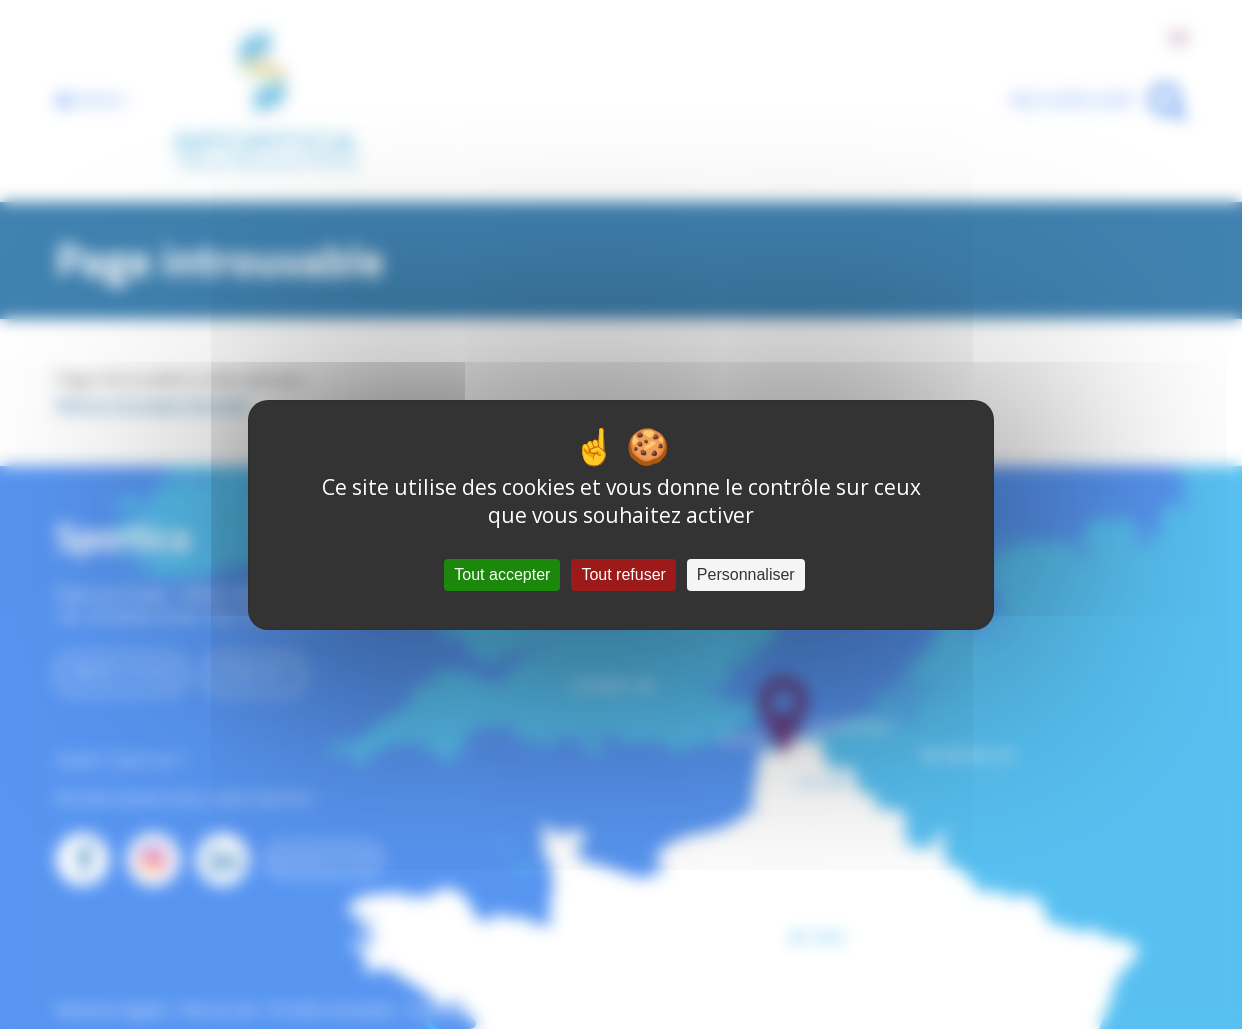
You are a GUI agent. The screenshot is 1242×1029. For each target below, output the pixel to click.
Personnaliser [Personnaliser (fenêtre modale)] (746, 574)
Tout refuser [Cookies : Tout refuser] (623, 574)
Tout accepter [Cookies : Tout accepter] (502, 574)
